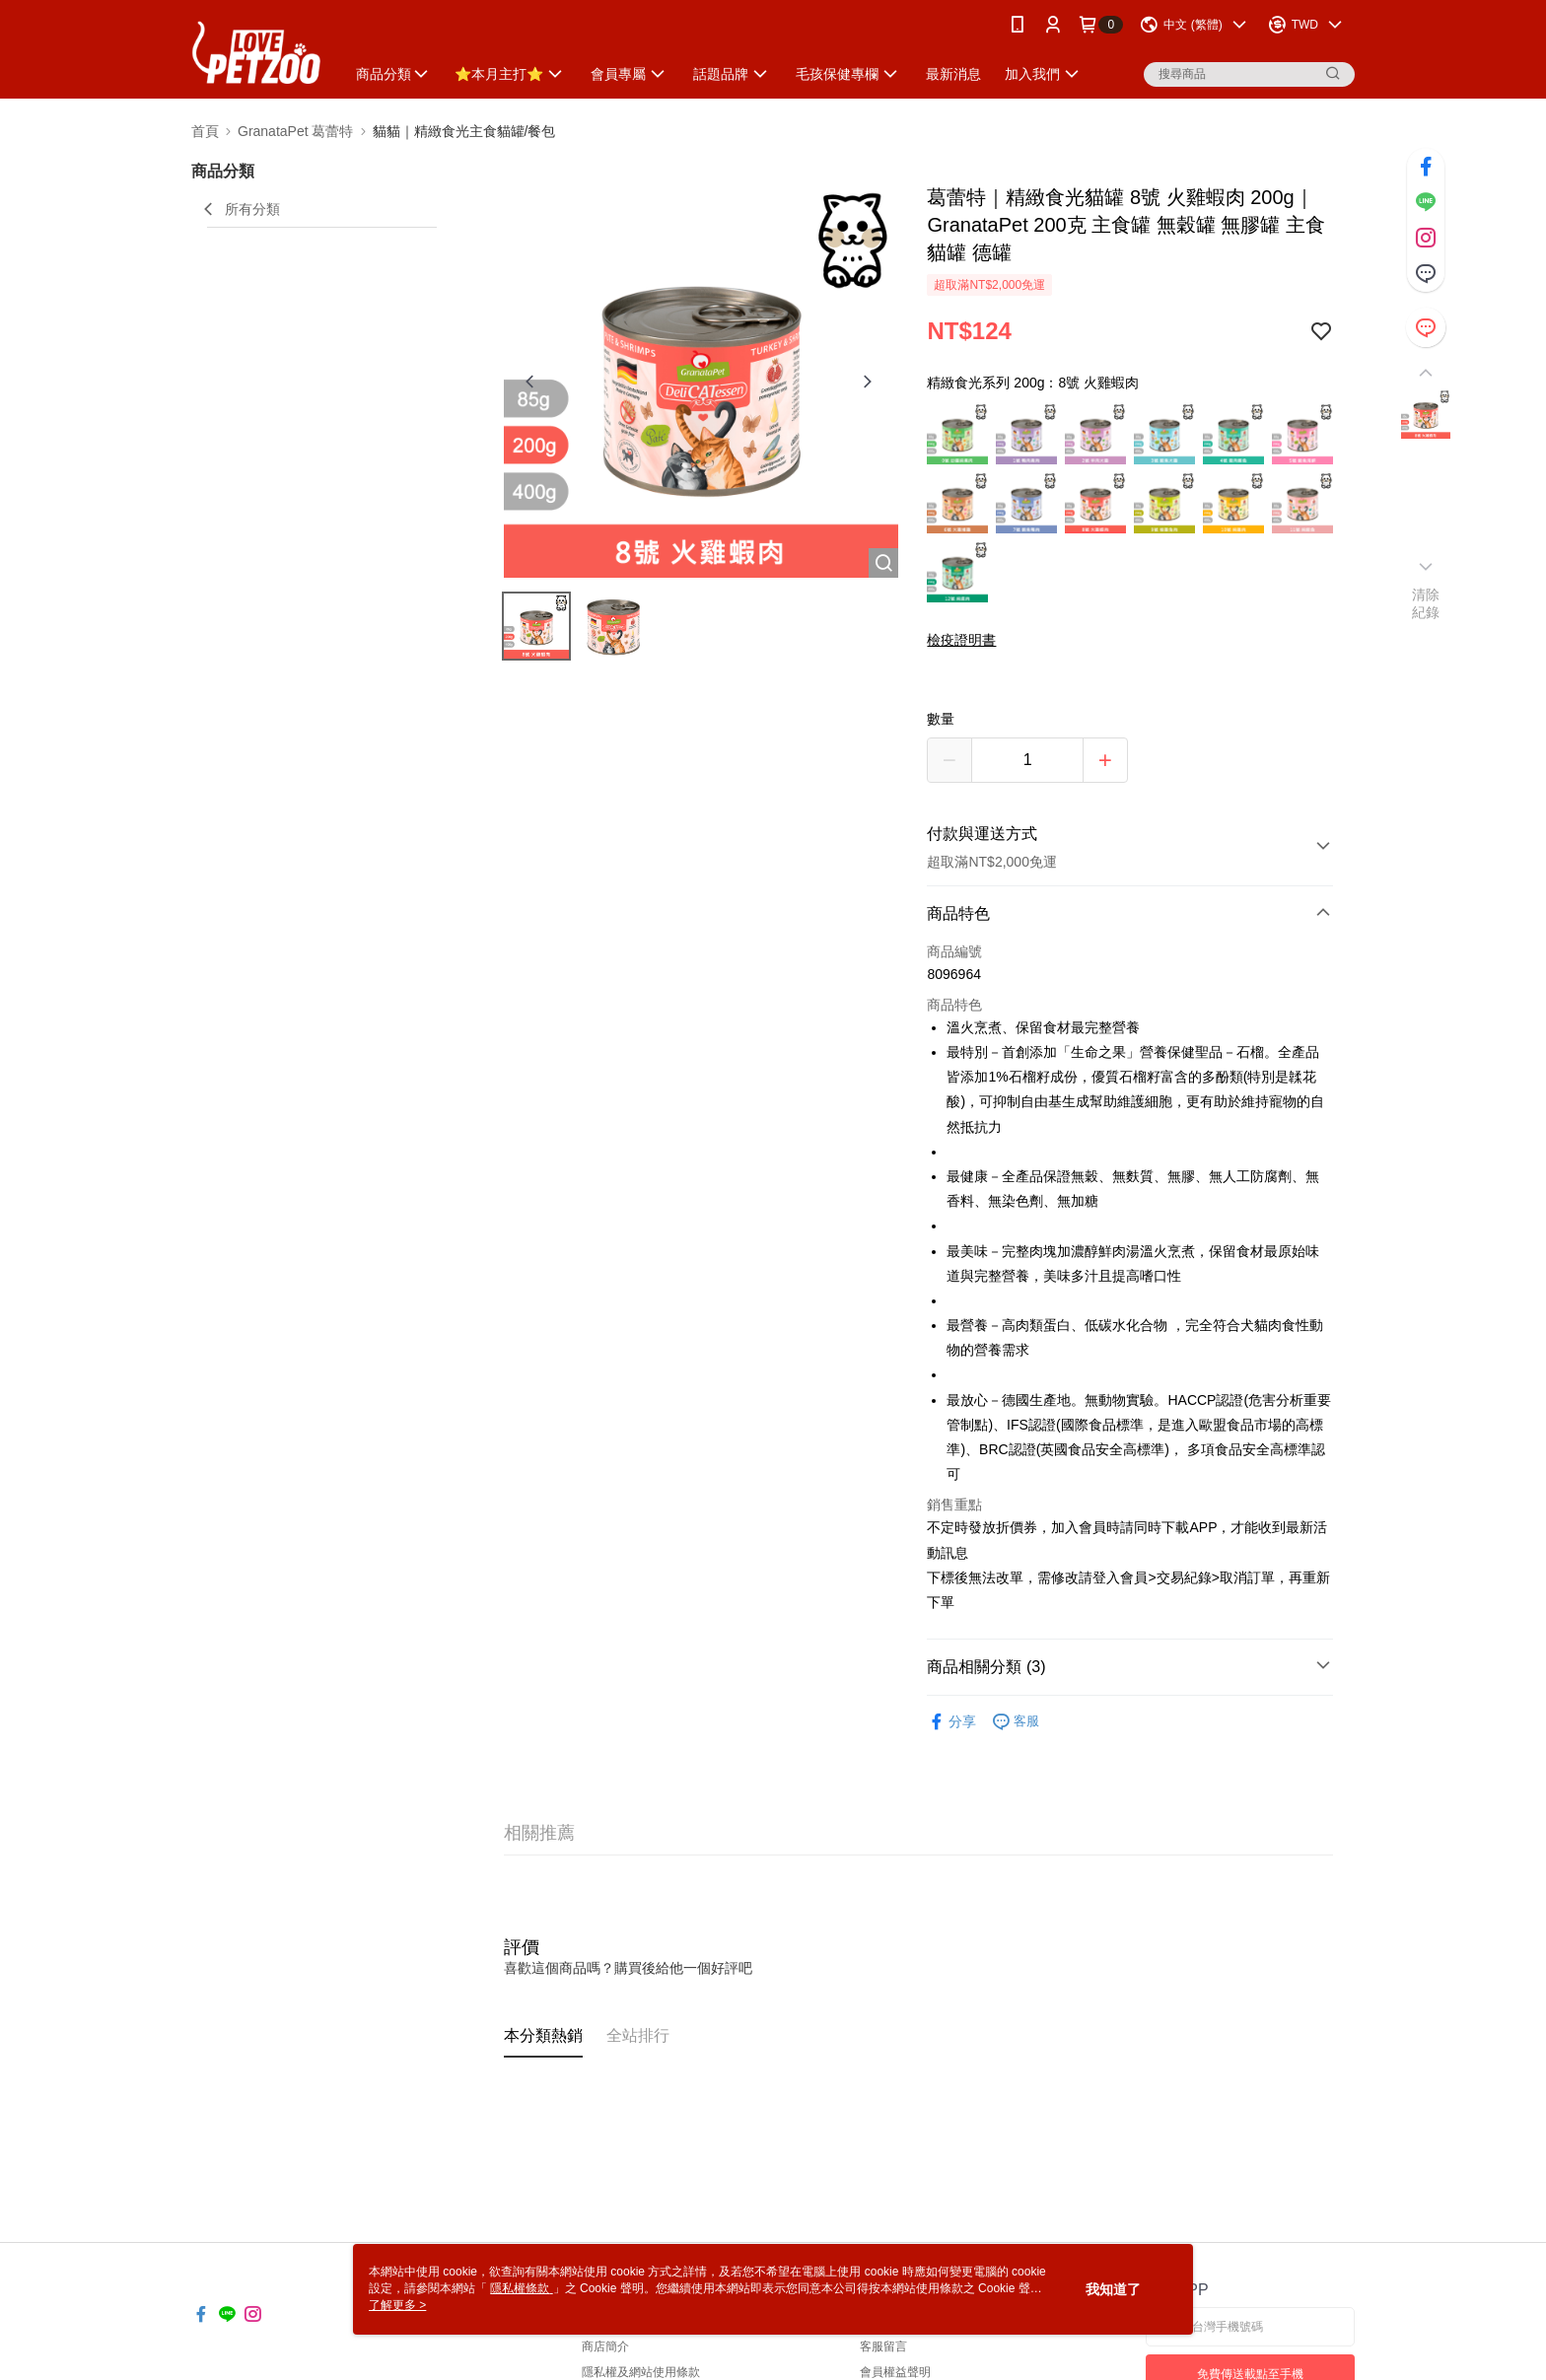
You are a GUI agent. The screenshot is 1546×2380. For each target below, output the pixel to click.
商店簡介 (605, 2346)
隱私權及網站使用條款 (641, 2372)
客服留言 (883, 2346)
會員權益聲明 (895, 2372)
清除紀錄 (1426, 603)
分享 (951, 1722)
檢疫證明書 (961, 640)
